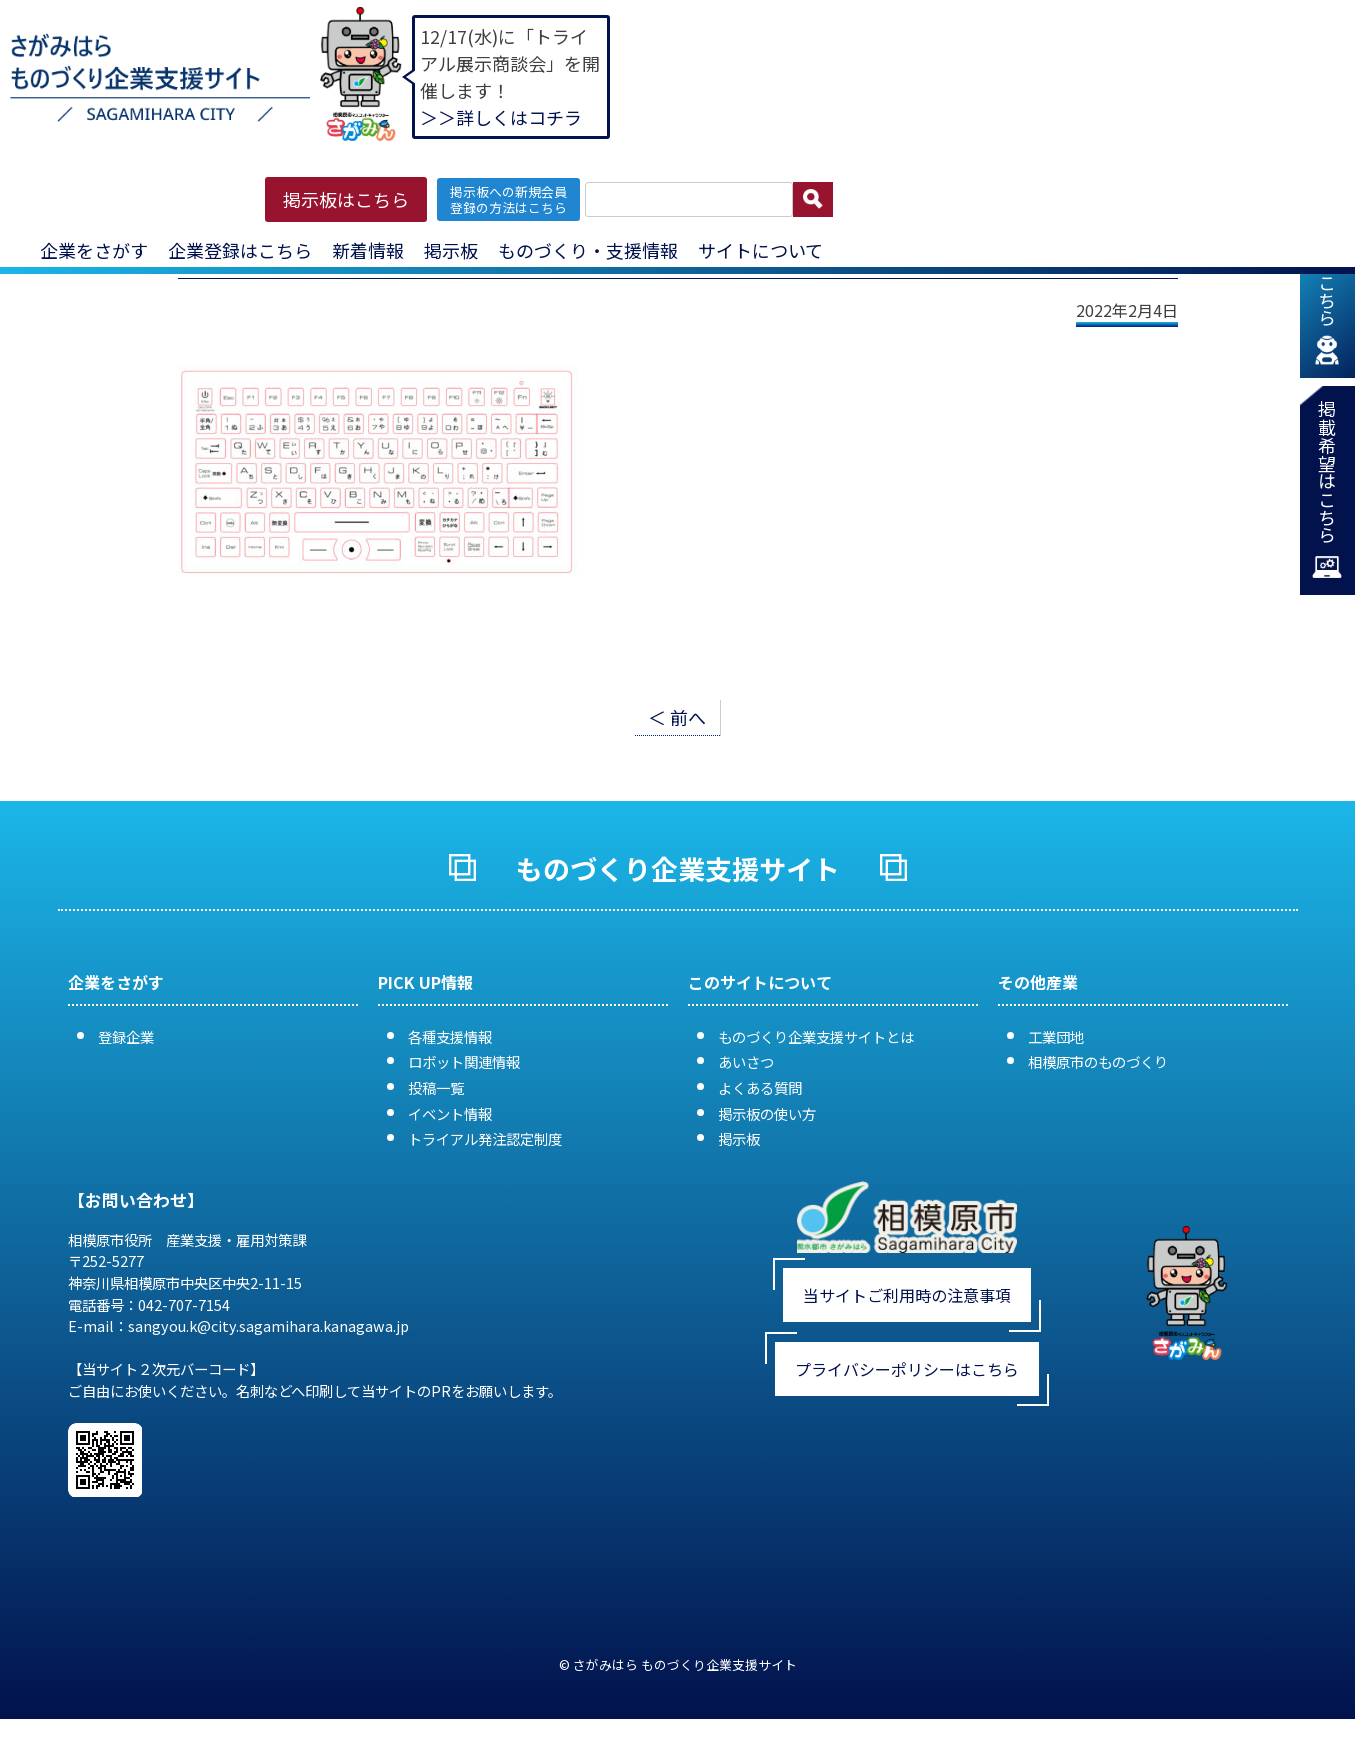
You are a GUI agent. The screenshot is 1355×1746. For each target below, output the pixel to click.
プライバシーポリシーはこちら (907, 1369)
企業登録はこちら (240, 250)
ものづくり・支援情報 (588, 250)
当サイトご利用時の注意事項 (907, 1295)
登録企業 (126, 1036)
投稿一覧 (436, 1087)
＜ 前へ (677, 717)
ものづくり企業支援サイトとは (816, 1036)
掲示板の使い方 (767, 1113)
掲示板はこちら (346, 199)
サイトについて (760, 250)
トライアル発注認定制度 (485, 1138)
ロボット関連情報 (464, 1061)
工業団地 (1056, 1036)
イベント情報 (450, 1113)
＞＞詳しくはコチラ (501, 117)
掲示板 (451, 250)
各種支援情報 (450, 1036)
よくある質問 (760, 1087)
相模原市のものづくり (1098, 1061)
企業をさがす (94, 250)
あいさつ (746, 1061)
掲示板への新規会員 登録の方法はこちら (508, 199)
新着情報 (368, 250)
